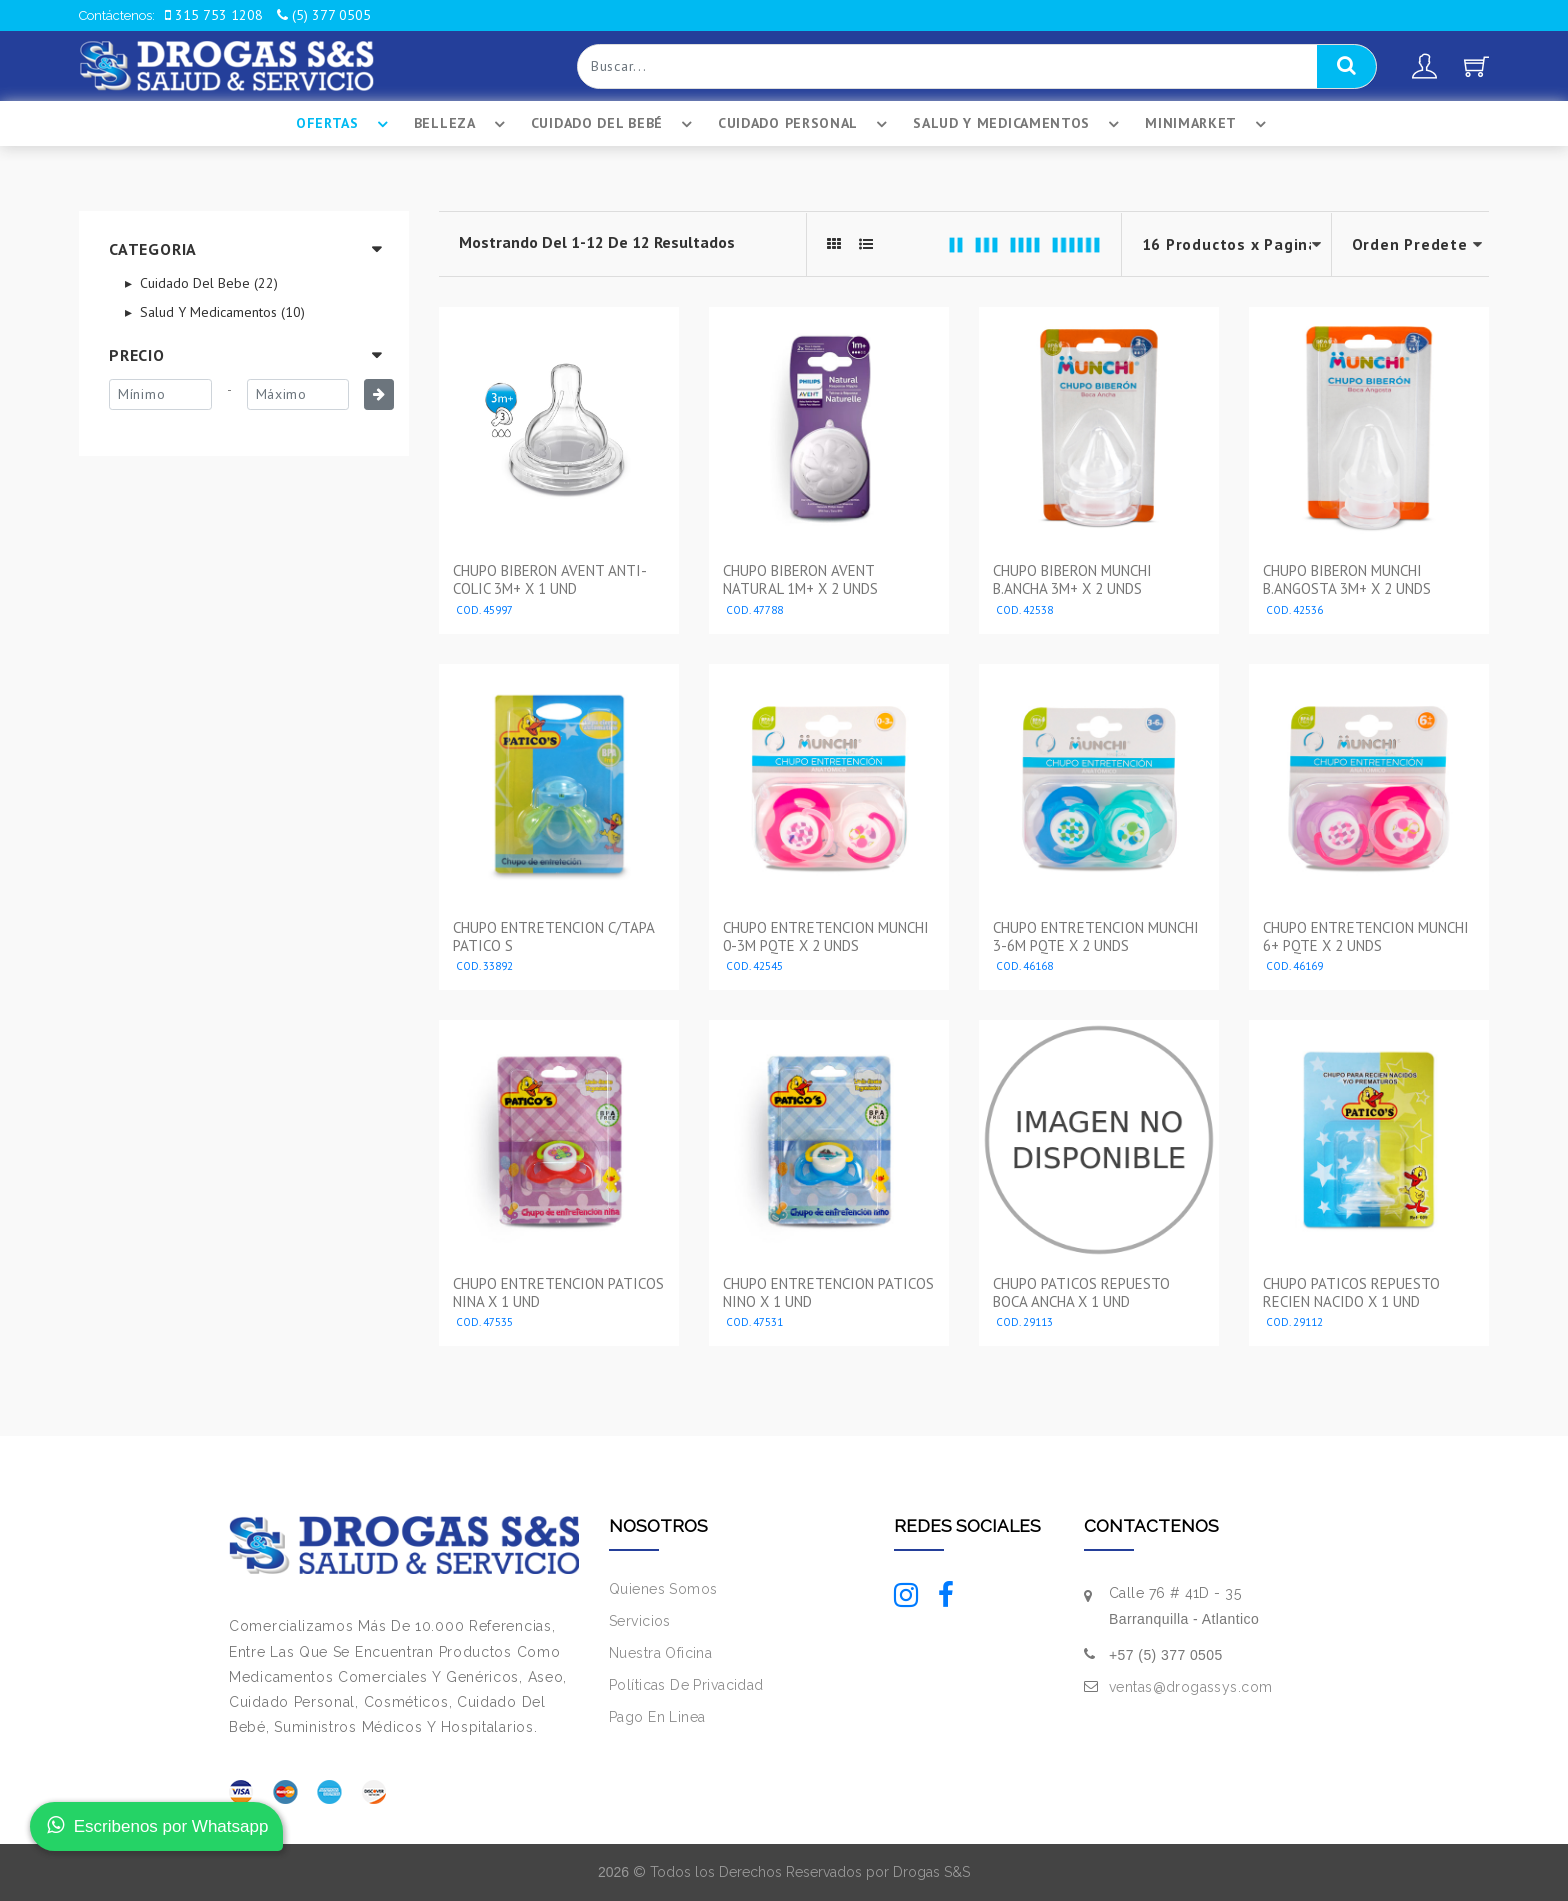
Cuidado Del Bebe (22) (207, 283)
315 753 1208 (214, 15)
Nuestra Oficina (660, 1653)
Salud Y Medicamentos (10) (220, 312)
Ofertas (345, 124)
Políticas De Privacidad (686, 1685)
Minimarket (1208, 124)
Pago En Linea (657, 1717)
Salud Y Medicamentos (1019, 124)
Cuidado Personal (805, 124)
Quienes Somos (663, 1589)
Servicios (640, 1621)
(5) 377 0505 (324, 15)
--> (1411, 244)
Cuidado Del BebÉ (614, 124)
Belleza (462, 124)
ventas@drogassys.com (1190, 1687)
